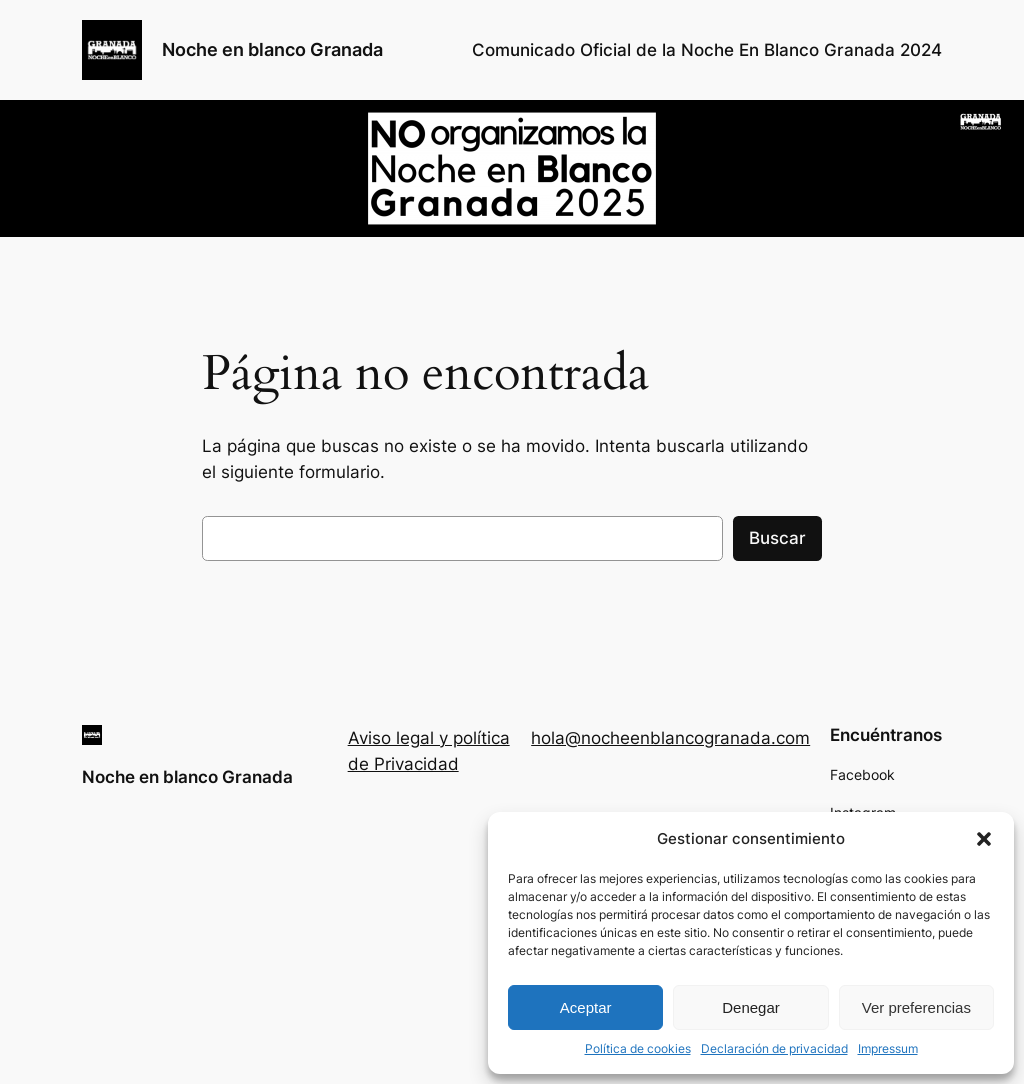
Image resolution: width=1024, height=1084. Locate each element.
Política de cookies (638, 1048)
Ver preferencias (916, 1007)
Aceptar (586, 1007)
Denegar (751, 1007)
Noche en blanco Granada (272, 49)
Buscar (777, 538)
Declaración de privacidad (774, 1048)
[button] (984, 839)
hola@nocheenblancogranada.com (670, 738)
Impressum (888, 1048)
